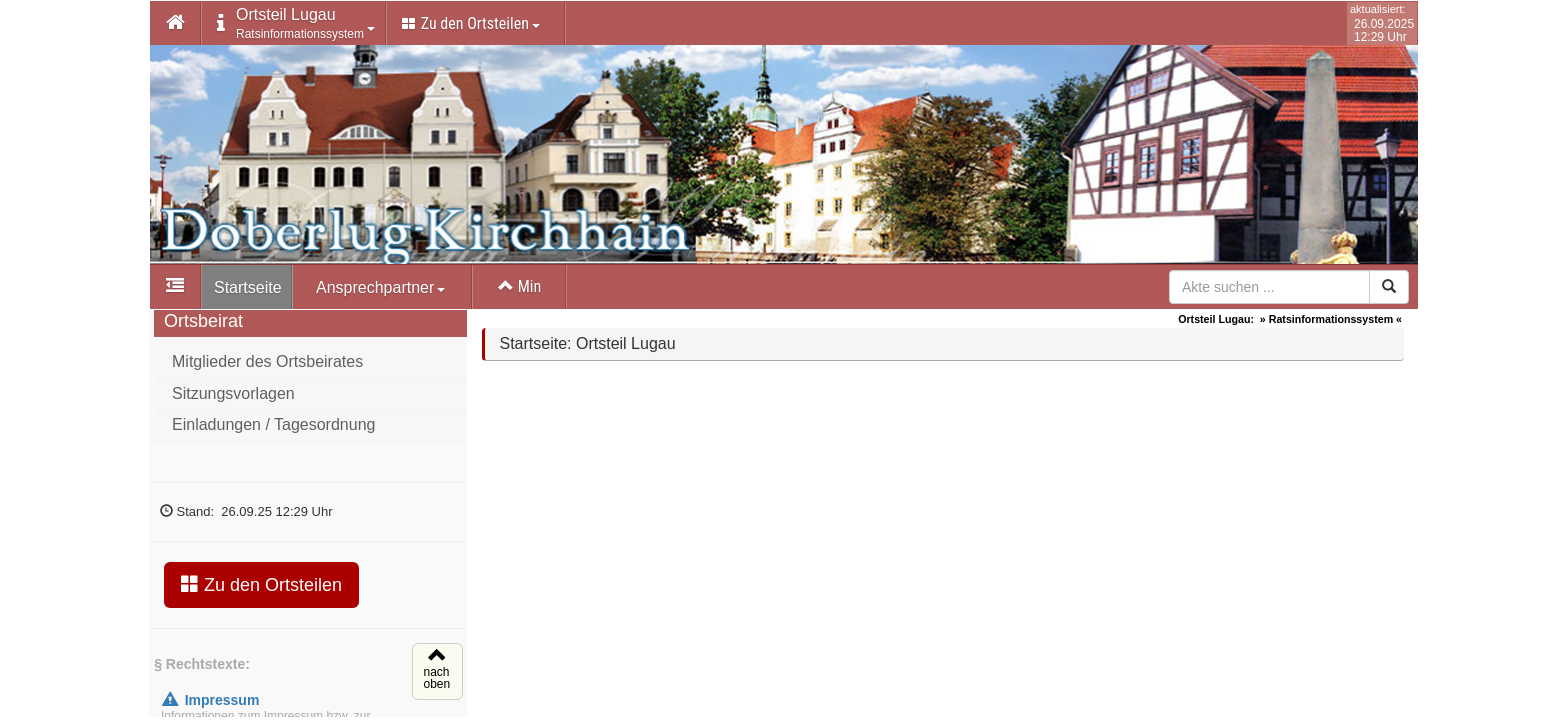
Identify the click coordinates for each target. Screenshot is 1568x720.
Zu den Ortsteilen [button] (471, 23)
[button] (176, 24)
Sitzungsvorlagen (233, 399)
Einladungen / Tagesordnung (273, 430)
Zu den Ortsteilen (261, 590)
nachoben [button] (435, 678)
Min (519, 286)
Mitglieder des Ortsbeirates (267, 367)
